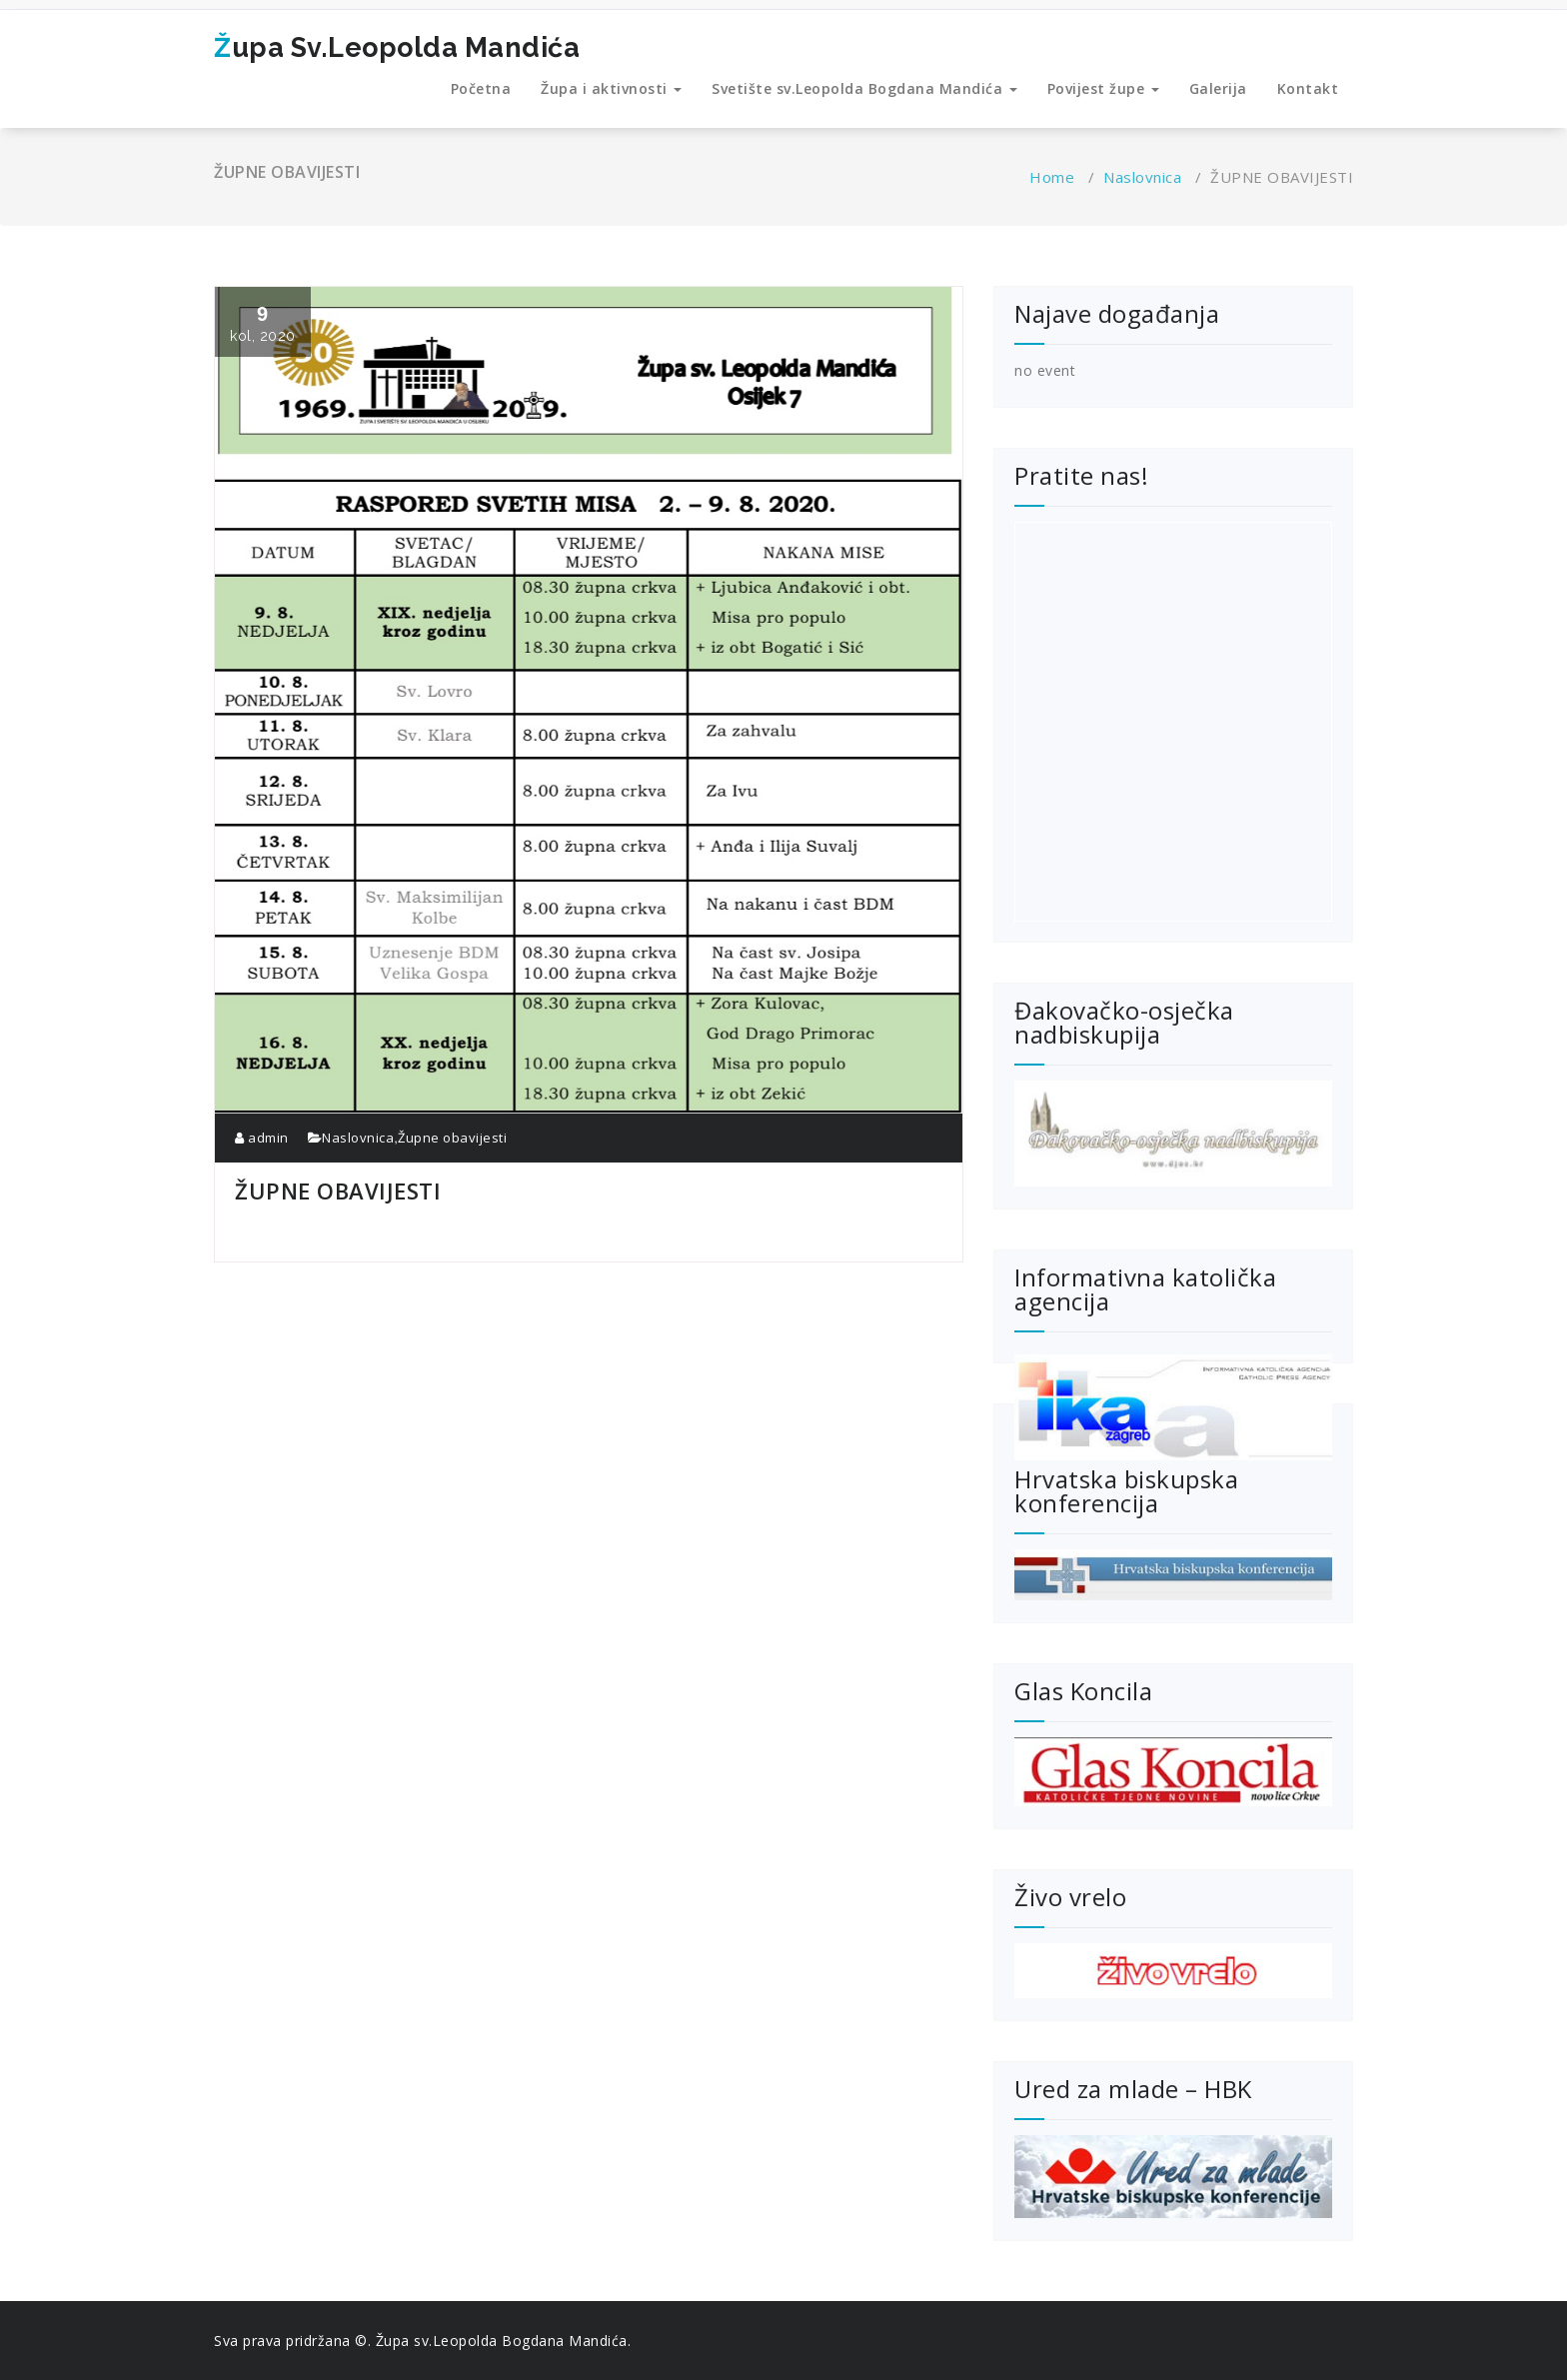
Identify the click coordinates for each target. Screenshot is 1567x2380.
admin (262, 1138)
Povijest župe (1103, 88)
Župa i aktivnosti (611, 88)
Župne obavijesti (452, 1138)
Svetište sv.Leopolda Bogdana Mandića (864, 88)
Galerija (1218, 88)
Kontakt (1308, 88)
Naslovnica (1142, 177)
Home (1051, 177)
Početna (481, 88)
